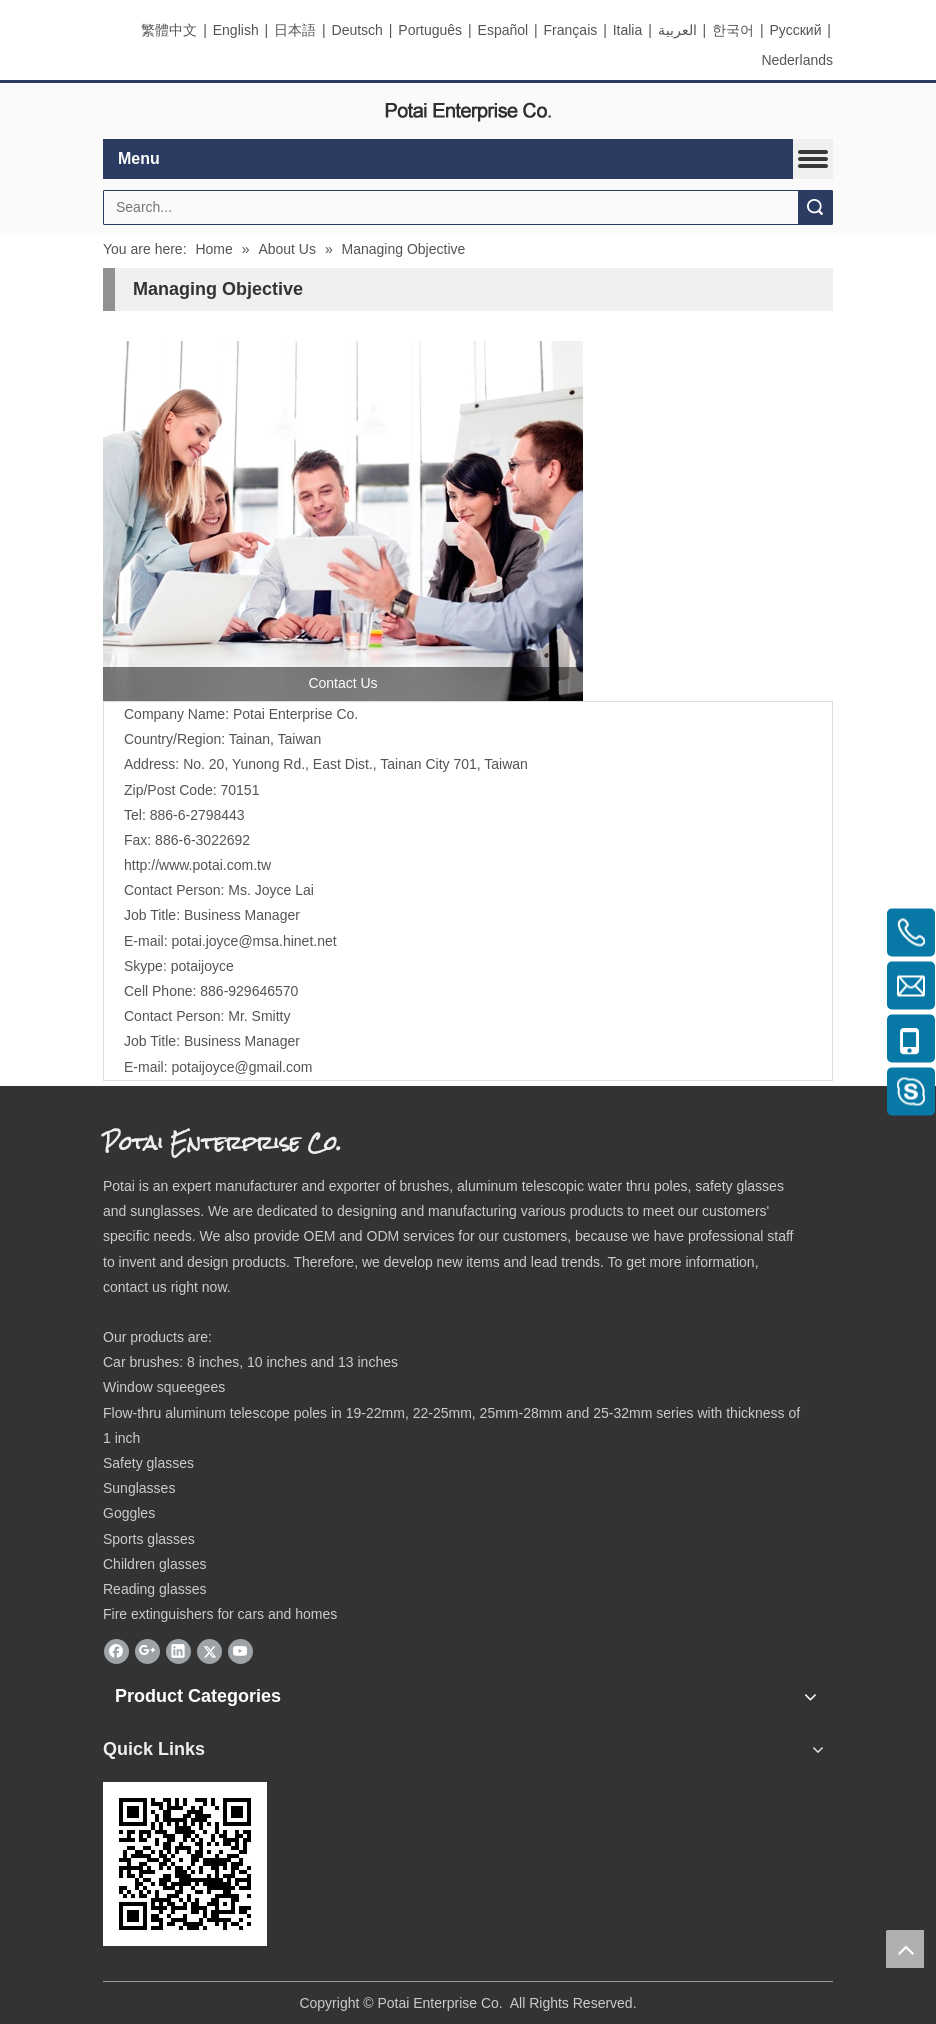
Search (815, 207)
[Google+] (147, 1651)
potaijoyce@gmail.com (241, 1067)
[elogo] (468, 111)
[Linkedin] (178, 1651)
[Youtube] (240, 1651)
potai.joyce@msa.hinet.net (253, 941)
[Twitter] (209, 1651)
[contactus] (343, 521)
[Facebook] (116, 1651)
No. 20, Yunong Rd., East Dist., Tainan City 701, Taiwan (355, 764)
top (905, 1949)
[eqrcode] (185, 1864)
